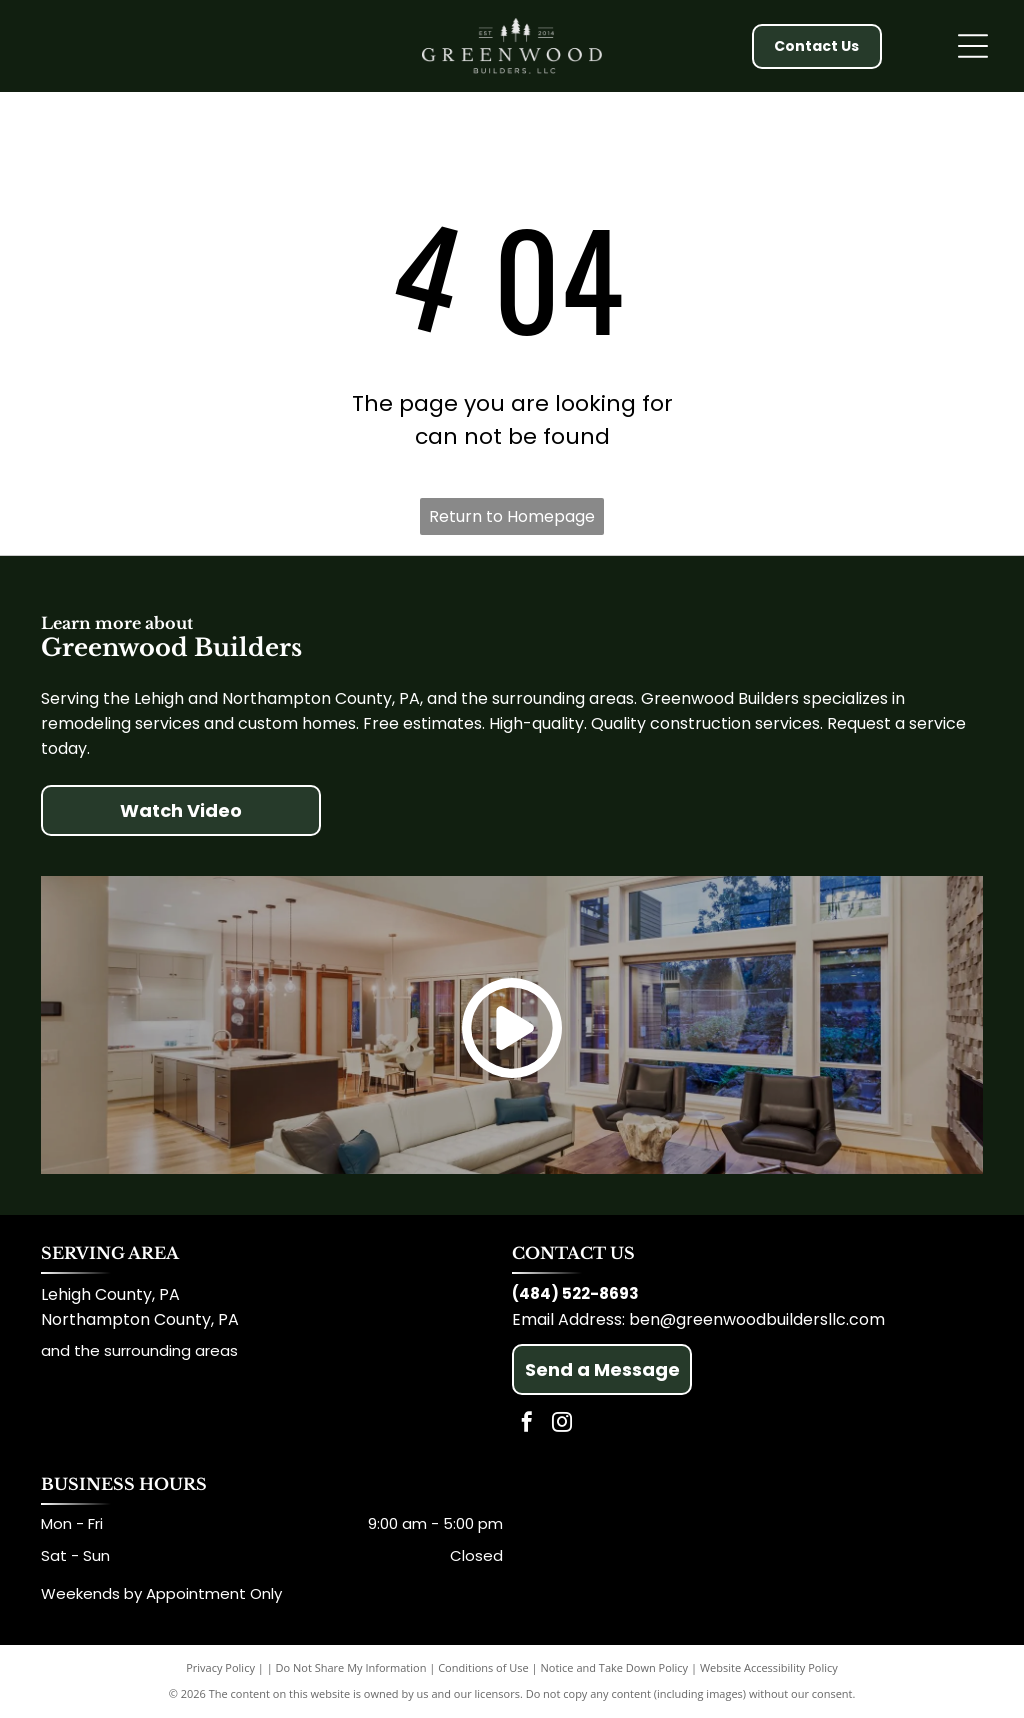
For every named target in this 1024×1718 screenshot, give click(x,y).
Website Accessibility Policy (769, 1667)
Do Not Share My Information (351, 1667)
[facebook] (527, 1424)
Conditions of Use (483, 1667)
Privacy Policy (220, 1667)
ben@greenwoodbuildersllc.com (757, 1319)
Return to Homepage (512, 516)
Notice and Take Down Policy (615, 1667)
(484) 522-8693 (575, 1293)
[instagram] (562, 1424)
